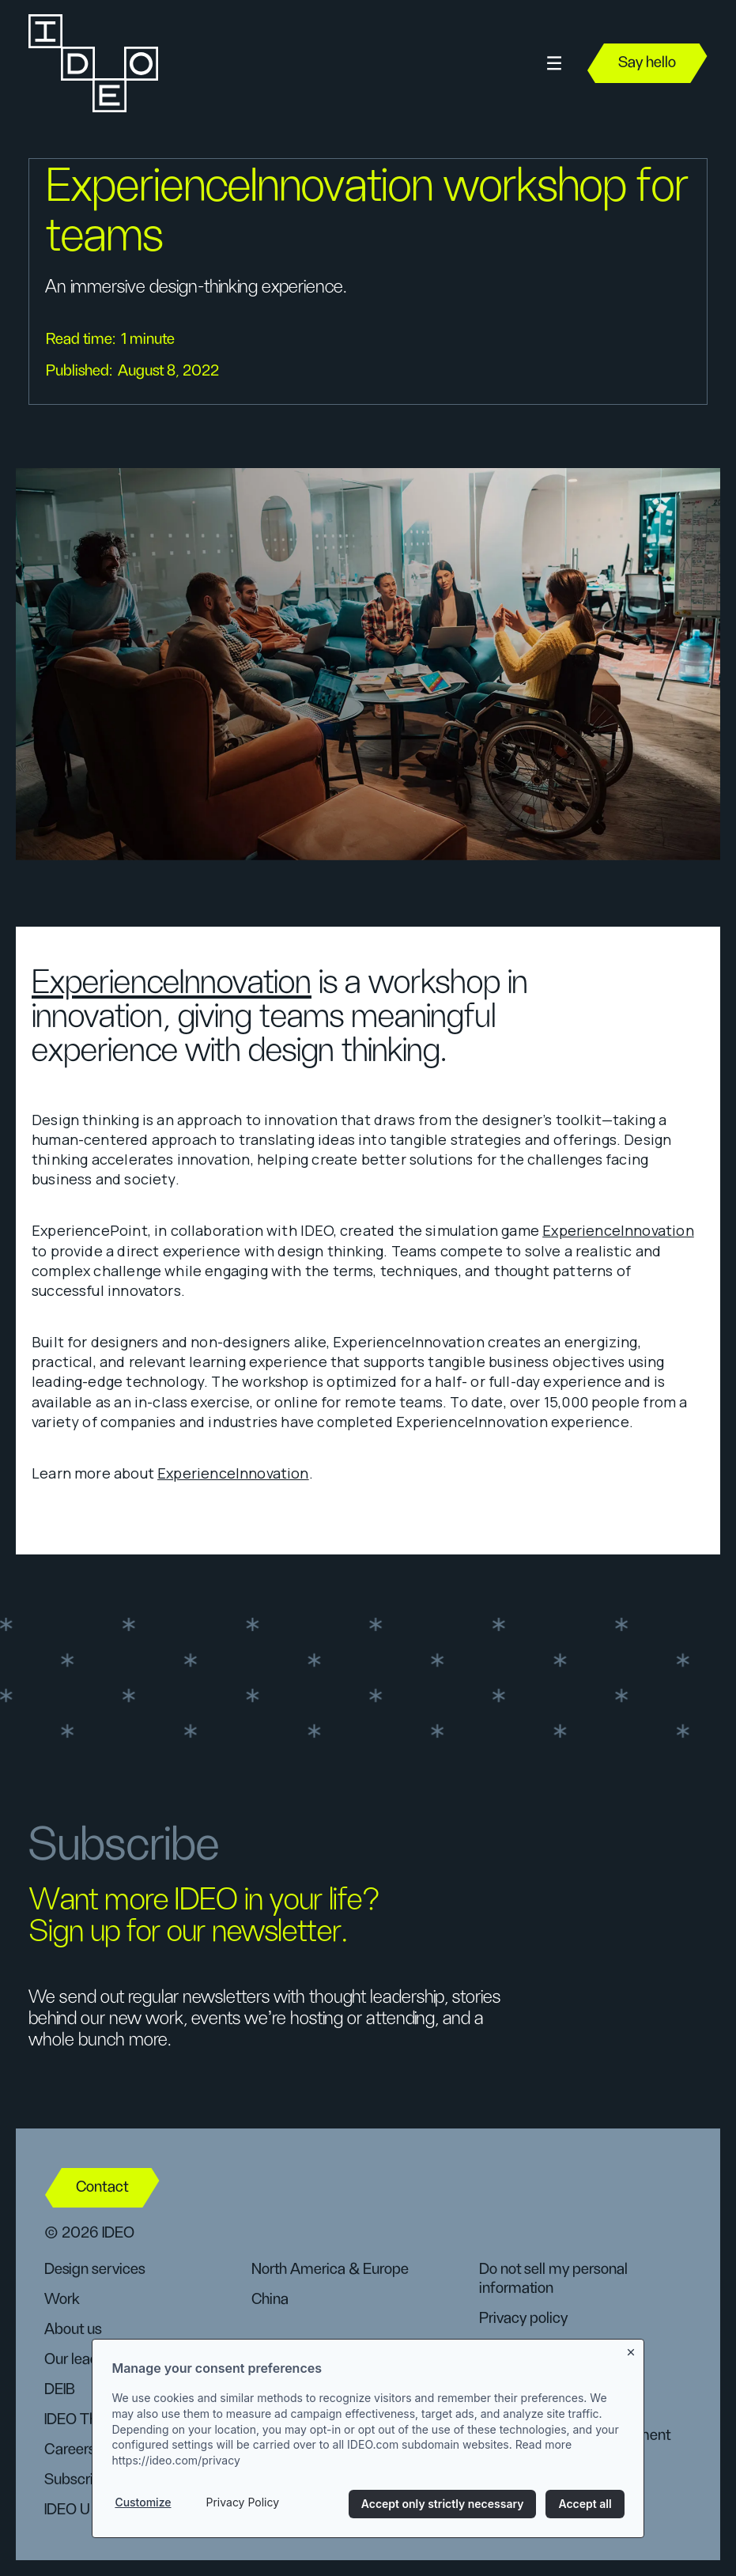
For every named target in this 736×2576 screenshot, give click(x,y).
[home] (91, 63)
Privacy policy (523, 2318)
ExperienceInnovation (171, 983)
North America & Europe (330, 2269)
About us (72, 2329)
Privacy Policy (242, 2504)
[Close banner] (632, 2352)
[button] (554, 63)
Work (62, 2299)
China (270, 2299)
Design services (94, 2269)
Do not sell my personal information (553, 2278)
